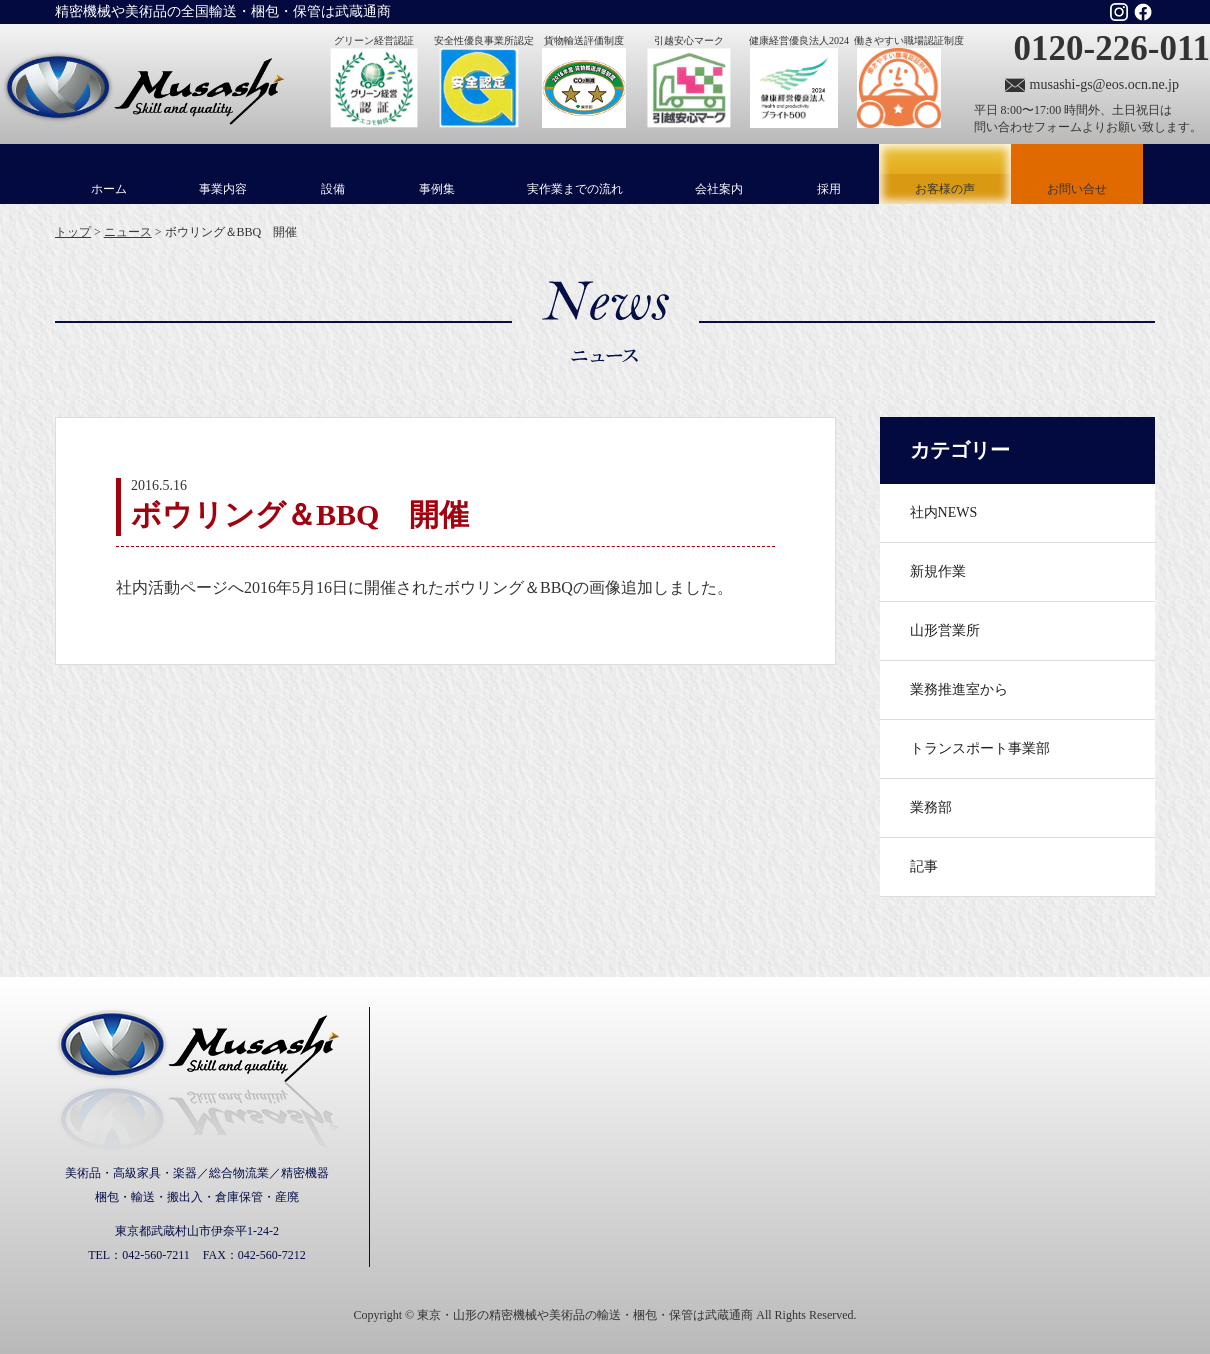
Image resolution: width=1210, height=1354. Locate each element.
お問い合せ (1077, 189)
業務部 (931, 807)
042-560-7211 (156, 1255)
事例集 (437, 189)
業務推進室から (959, 689)
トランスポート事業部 (980, 748)
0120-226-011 (1112, 48)
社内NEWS (944, 512)
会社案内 (719, 189)
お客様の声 (945, 174)
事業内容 (223, 189)
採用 (829, 189)
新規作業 (938, 571)
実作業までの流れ (575, 189)
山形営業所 (945, 630)
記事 (924, 866)
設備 (333, 189)
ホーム (109, 189)
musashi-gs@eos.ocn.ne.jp (1104, 84)
